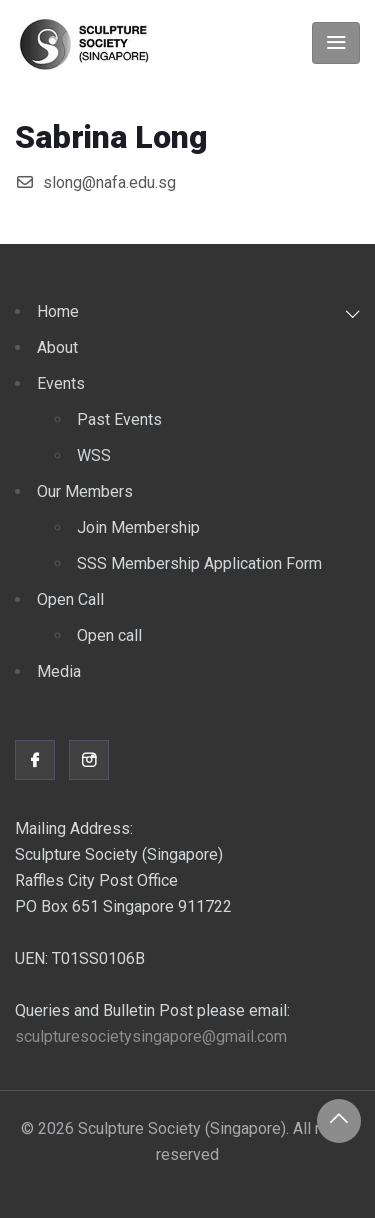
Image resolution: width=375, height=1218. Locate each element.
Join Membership (138, 527)
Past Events (119, 419)
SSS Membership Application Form (199, 563)
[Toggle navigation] (336, 43)
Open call (109, 635)
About (57, 347)
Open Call (70, 599)
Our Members (85, 491)
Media (59, 671)
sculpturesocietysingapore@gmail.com (151, 1036)
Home (58, 311)
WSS (94, 455)
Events (61, 383)
